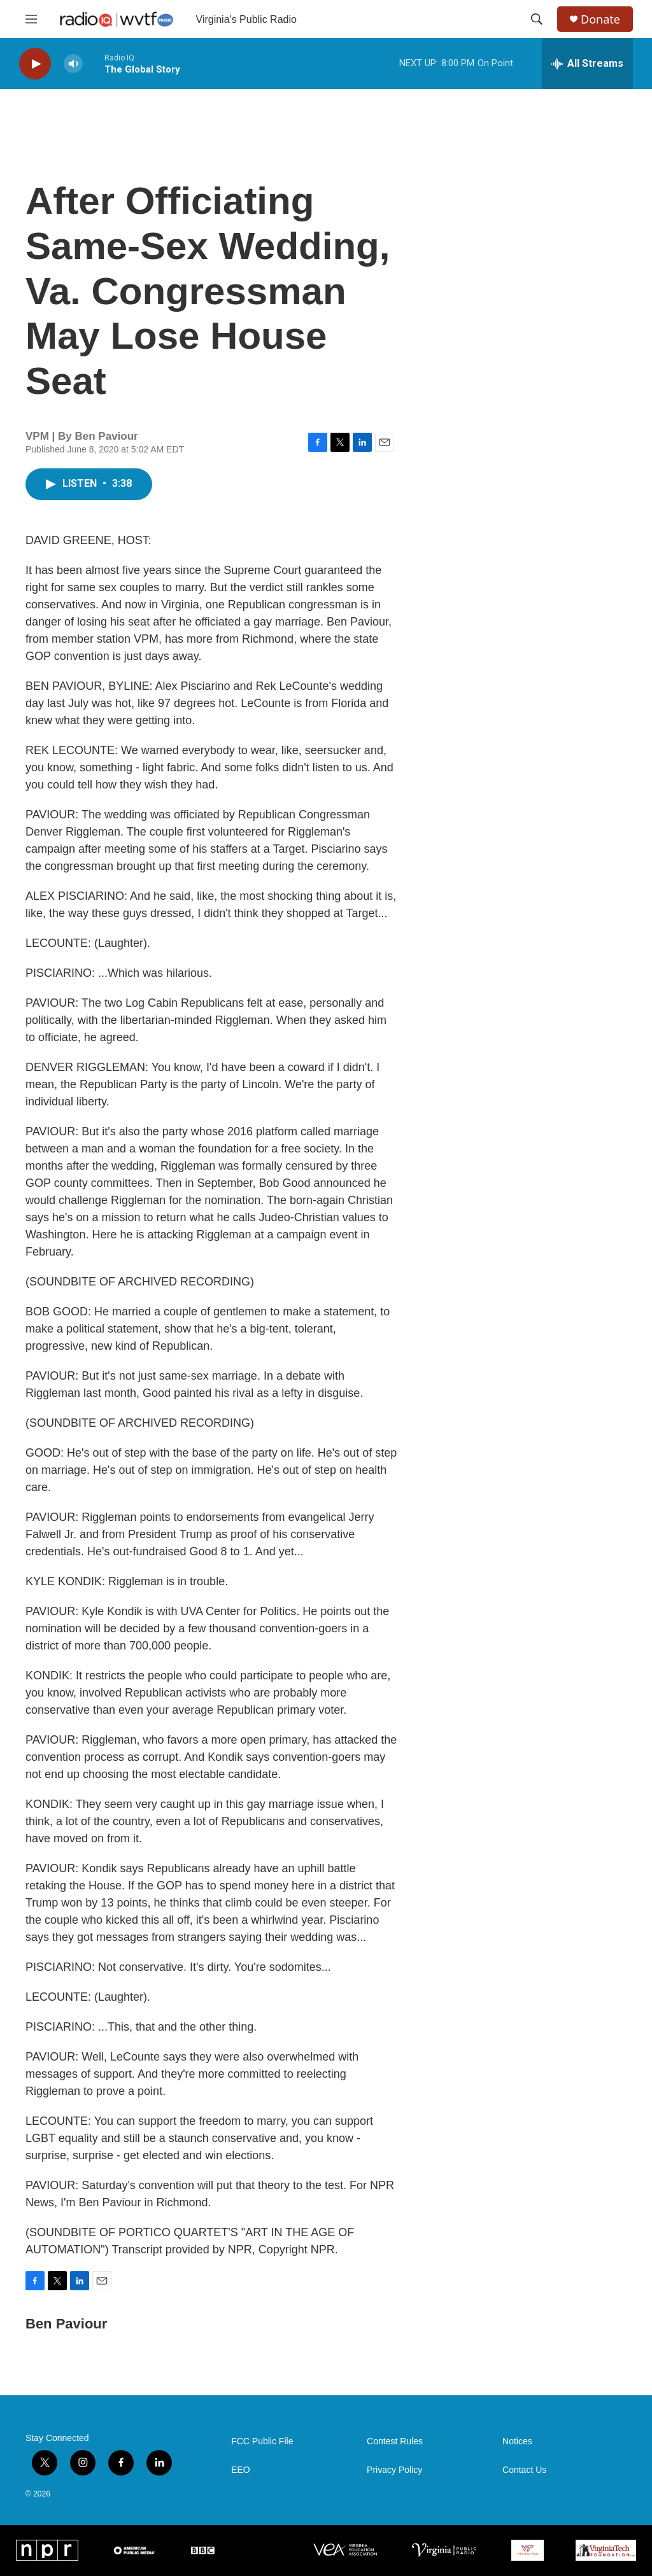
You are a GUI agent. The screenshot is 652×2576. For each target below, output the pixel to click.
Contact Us (524, 2470)
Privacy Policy (394, 2470)
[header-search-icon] (537, 19)
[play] (35, 64)
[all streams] (587, 63)
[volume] (73, 64)
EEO (240, 2470)
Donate (600, 19)
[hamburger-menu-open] (31, 19)
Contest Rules (395, 2441)
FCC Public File (262, 2441)
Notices (517, 2441)
